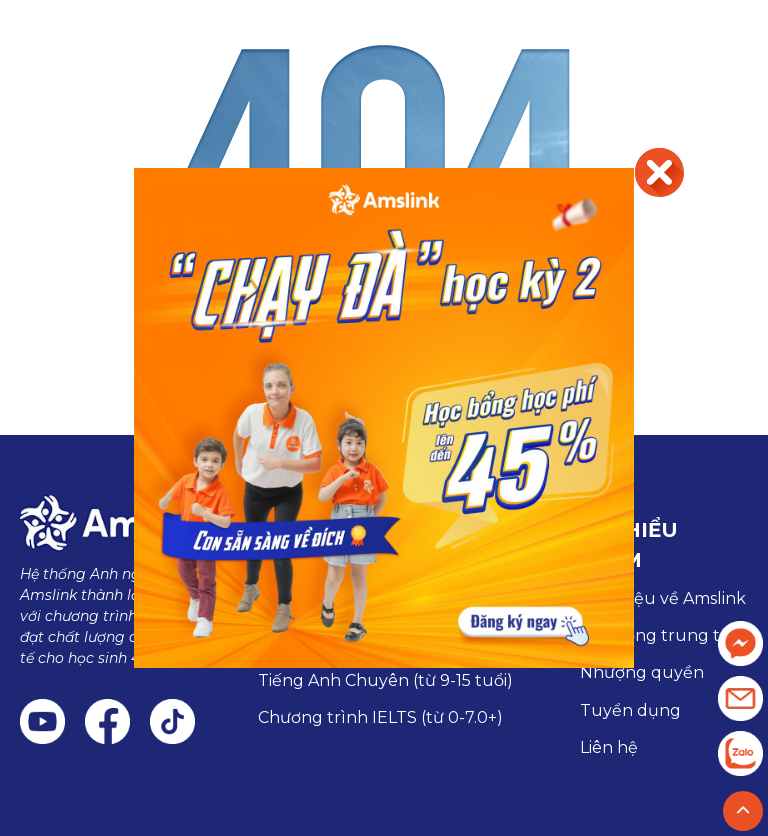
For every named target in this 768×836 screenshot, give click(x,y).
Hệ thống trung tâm (662, 635)
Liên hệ (609, 747)
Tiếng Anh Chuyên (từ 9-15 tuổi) (385, 680)
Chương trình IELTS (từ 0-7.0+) (380, 717)
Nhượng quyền (642, 672)
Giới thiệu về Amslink (663, 598)
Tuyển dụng (630, 710)
